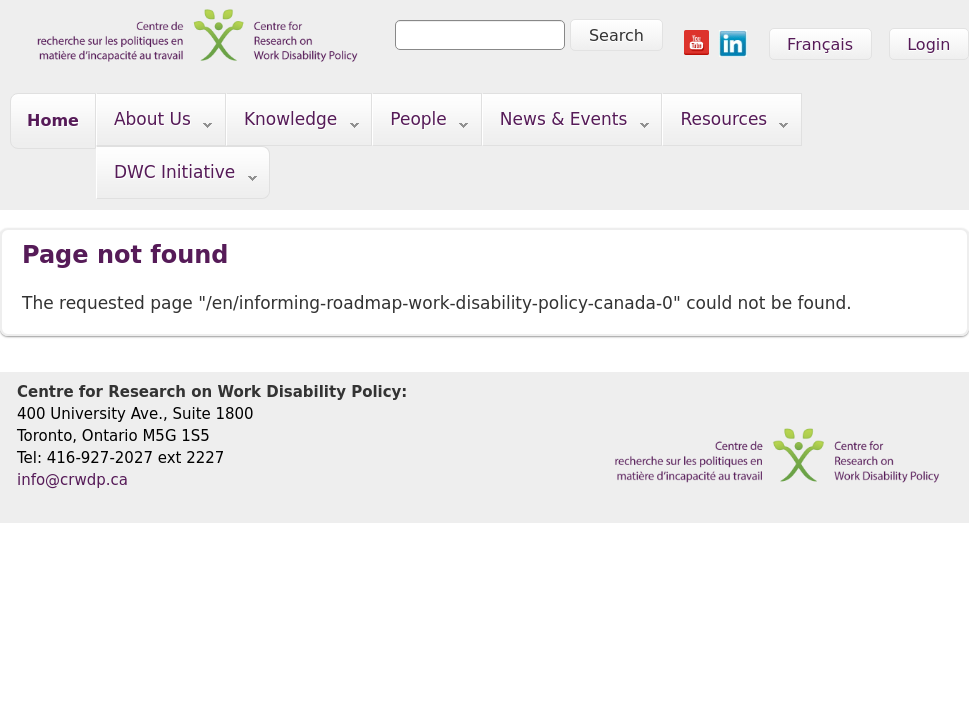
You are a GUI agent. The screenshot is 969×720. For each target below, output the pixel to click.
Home (53, 120)
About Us (154, 123)
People (420, 123)
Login (928, 44)
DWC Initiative (177, 176)
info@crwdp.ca (72, 480)
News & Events (566, 123)
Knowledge (293, 123)
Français (820, 44)
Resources (725, 123)
